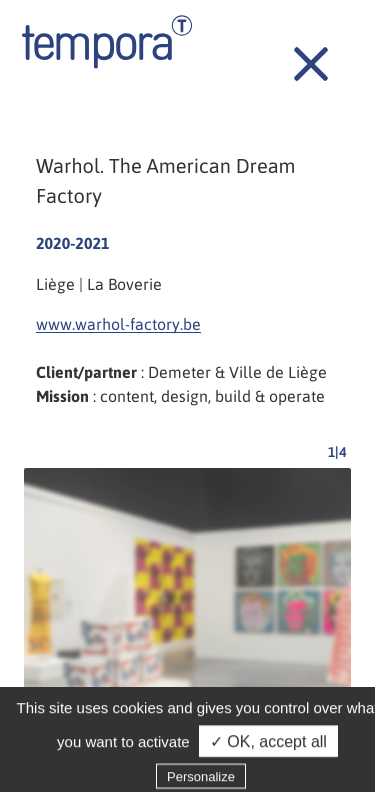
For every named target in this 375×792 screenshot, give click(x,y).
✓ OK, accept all (268, 747)
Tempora (107, 42)
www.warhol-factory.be (118, 324)
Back (300, 53)
